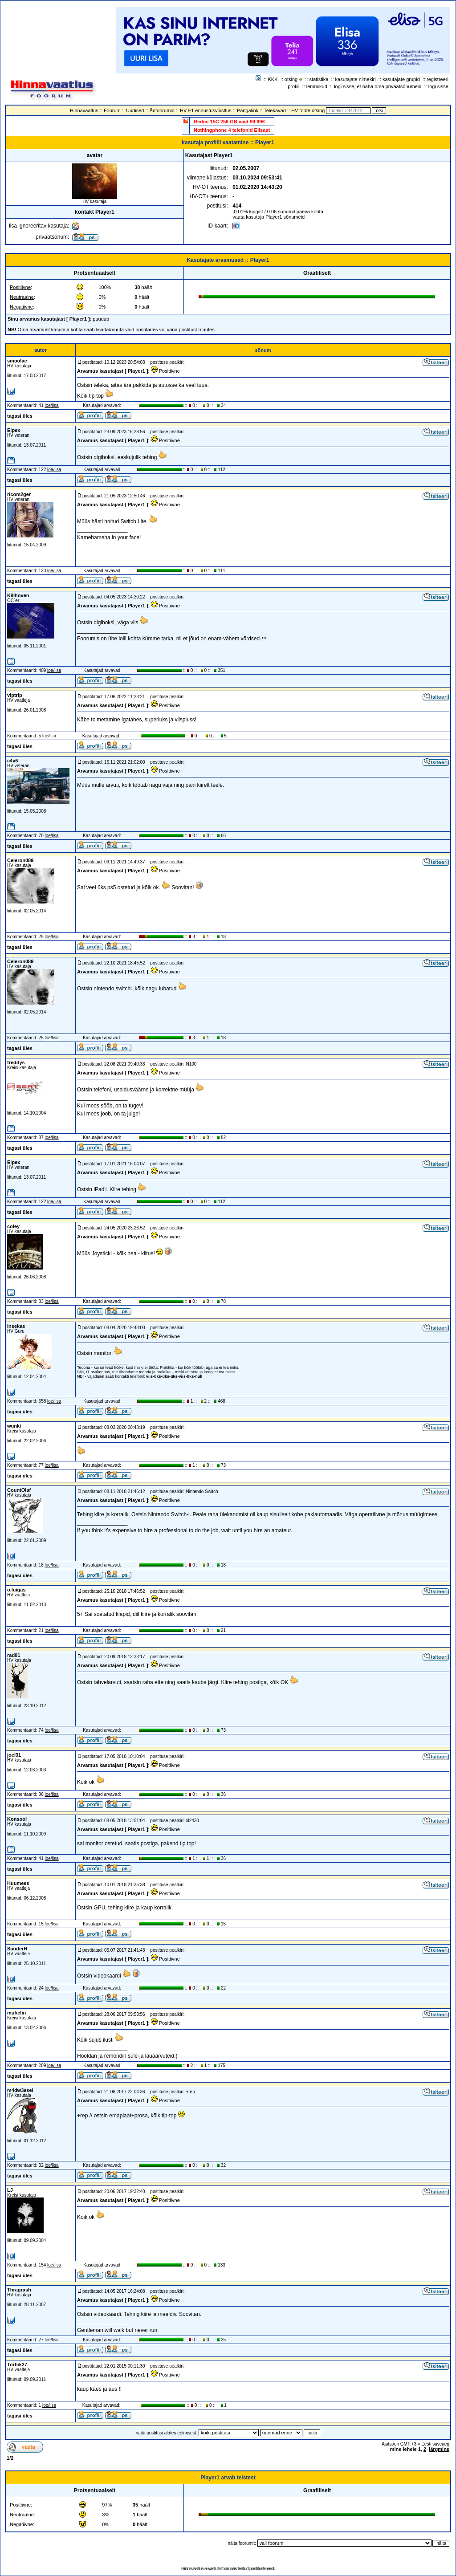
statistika (319, 79)
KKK (273, 79)
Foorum (112, 110)
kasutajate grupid (401, 79)
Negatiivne (21, 306)
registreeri (437, 79)
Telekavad (275, 110)
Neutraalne (22, 297)
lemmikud (316, 86)
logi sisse (438, 86)
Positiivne (20, 287)
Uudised (135, 110)
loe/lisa (52, 405)
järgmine (439, 2449)
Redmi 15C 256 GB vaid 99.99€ (229, 121)
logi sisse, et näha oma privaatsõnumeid (377, 86)
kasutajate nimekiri (355, 79)
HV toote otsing (308, 110)
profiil (293, 86)
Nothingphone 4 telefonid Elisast (232, 130)
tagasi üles (20, 416)
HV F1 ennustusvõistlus (206, 110)
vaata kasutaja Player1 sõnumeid (268, 217)
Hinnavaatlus (84, 110)
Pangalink (247, 110)
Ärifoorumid (162, 110)
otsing (291, 79)
